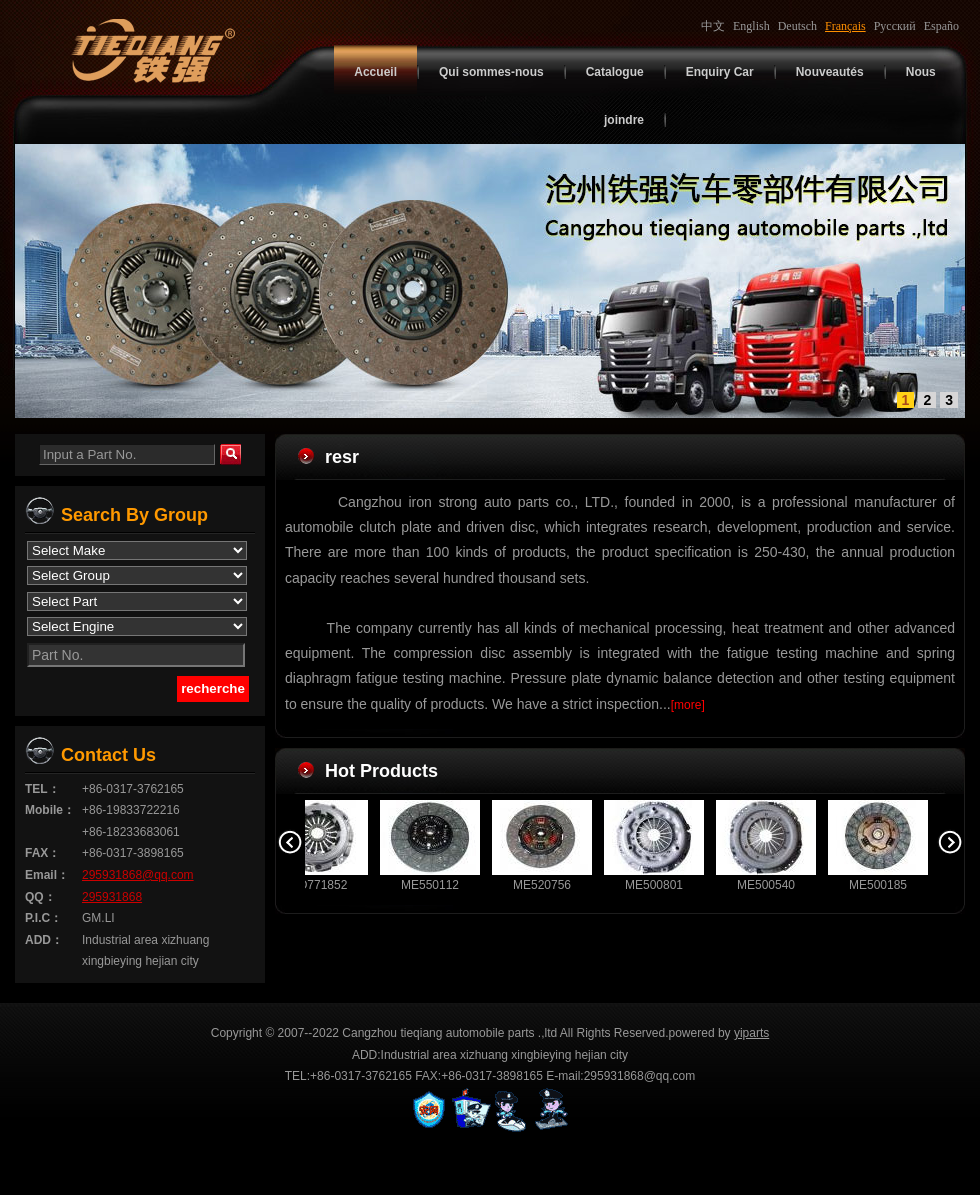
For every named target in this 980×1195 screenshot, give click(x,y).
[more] (688, 705)
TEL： (42, 789)
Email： (47, 875)
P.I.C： (43, 918)
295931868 (112, 897)
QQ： (40, 897)
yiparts (751, 1033)
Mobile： (50, 810)
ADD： (44, 940)
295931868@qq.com (138, 875)
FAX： (42, 853)
